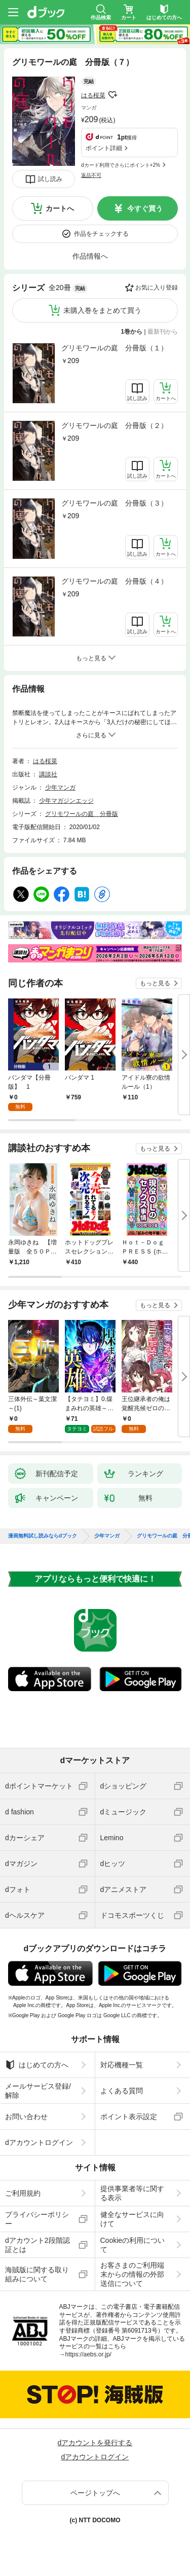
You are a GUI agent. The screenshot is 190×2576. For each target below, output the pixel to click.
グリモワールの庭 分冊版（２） (114, 425)
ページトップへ (95, 2493)
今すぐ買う (145, 208)
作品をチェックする (101, 233)
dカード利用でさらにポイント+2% (120, 165)
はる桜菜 (93, 95)
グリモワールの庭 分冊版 (81, 813)
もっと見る (155, 983)
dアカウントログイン (39, 2142)
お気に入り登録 (156, 287)
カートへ (60, 208)
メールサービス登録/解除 (38, 2090)
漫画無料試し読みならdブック (42, 1536)
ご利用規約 (23, 2193)
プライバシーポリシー (37, 2219)
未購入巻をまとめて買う (102, 310)
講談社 (48, 774)
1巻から (132, 332)
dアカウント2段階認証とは (37, 2244)
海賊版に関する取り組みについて (37, 2274)
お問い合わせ (26, 2117)
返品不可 (91, 175)
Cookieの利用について (132, 2244)
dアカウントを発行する (95, 2443)
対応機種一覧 (121, 2065)
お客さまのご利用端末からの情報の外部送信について (132, 2274)
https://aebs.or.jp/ (88, 2354)
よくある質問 (121, 2091)
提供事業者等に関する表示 (132, 2193)
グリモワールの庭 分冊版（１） (114, 348)
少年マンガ (60, 787)
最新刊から (162, 332)
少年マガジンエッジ (66, 800)
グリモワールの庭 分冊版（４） (114, 581)
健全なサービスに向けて (132, 2219)
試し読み (50, 179)
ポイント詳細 (104, 148)
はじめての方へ (36, 2065)
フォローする (112, 95)
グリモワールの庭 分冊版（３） (114, 503)
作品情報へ (90, 256)
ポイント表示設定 (128, 2117)
